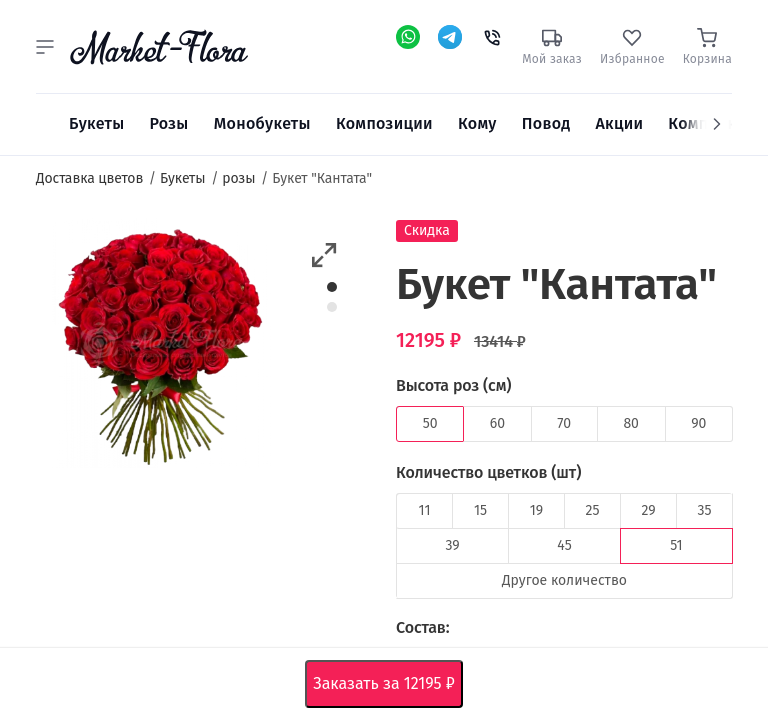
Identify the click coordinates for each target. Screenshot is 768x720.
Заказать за (387, 684)
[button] (45, 47)
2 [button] (332, 307)
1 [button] (332, 287)
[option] (161, 347)
